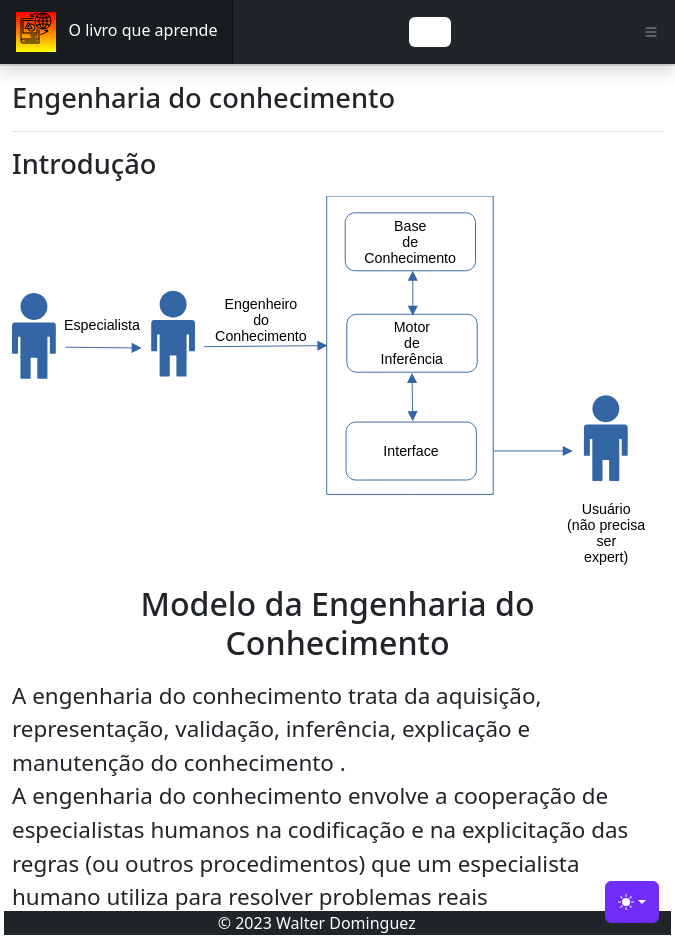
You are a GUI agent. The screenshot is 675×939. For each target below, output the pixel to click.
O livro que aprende (116, 32)
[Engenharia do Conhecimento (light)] (632, 902)
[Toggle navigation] (430, 32)
